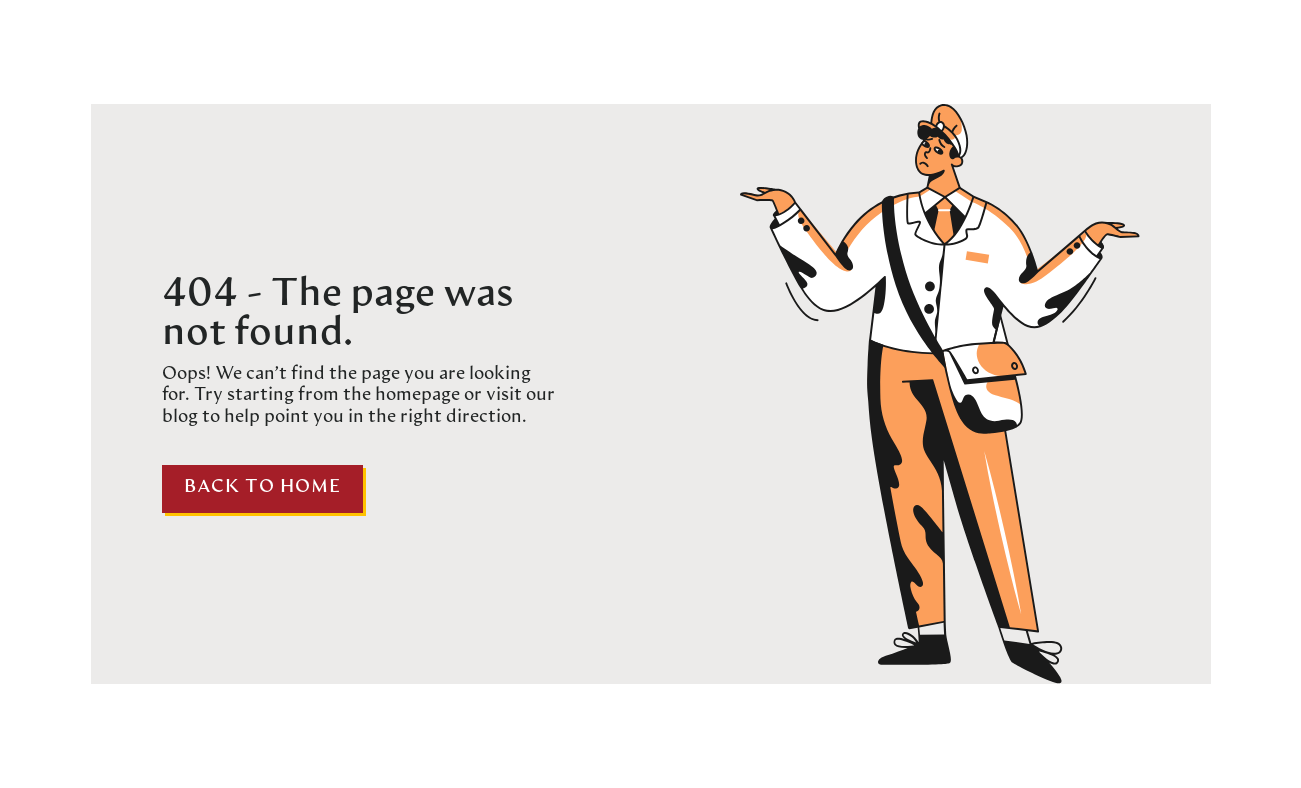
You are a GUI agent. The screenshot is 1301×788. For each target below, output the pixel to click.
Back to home (262, 487)
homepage (415, 395)
